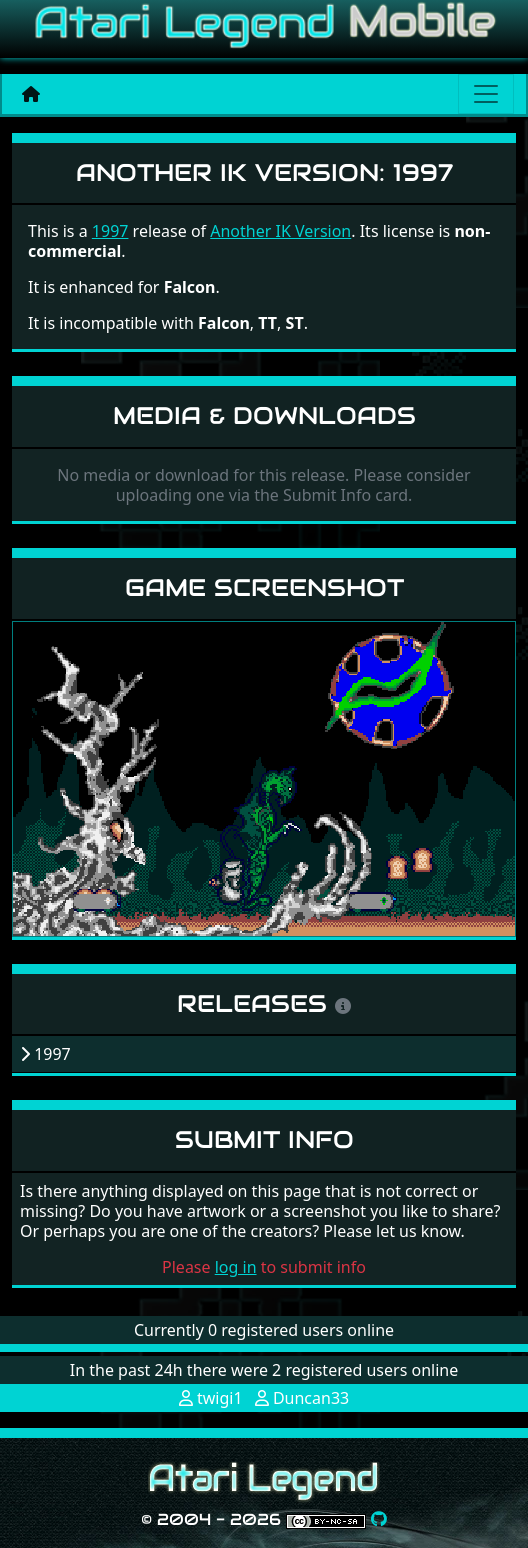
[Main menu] (486, 94)
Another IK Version (280, 231)
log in (236, 1267)
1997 (110, 231)
